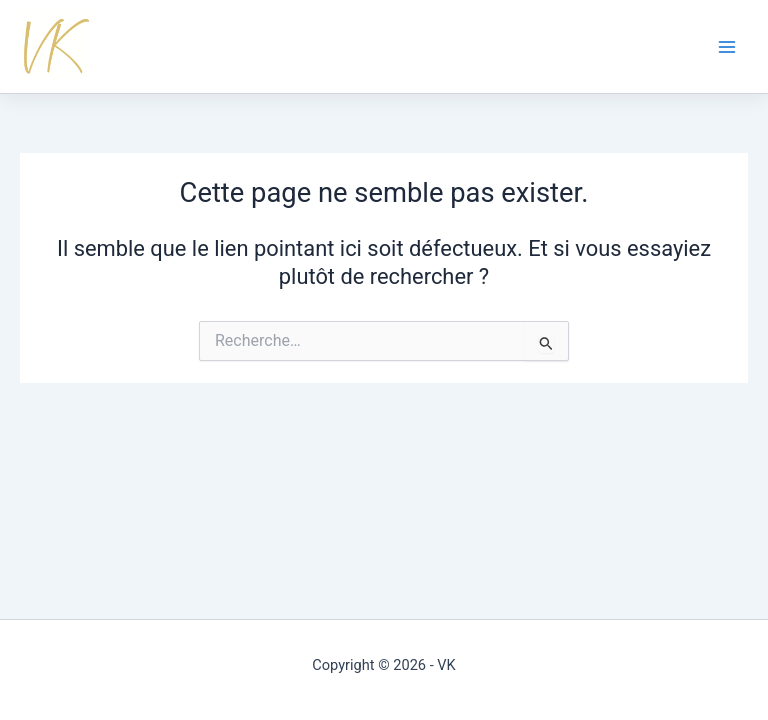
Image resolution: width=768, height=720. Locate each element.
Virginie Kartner (62, 46)
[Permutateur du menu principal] (727, 47)
